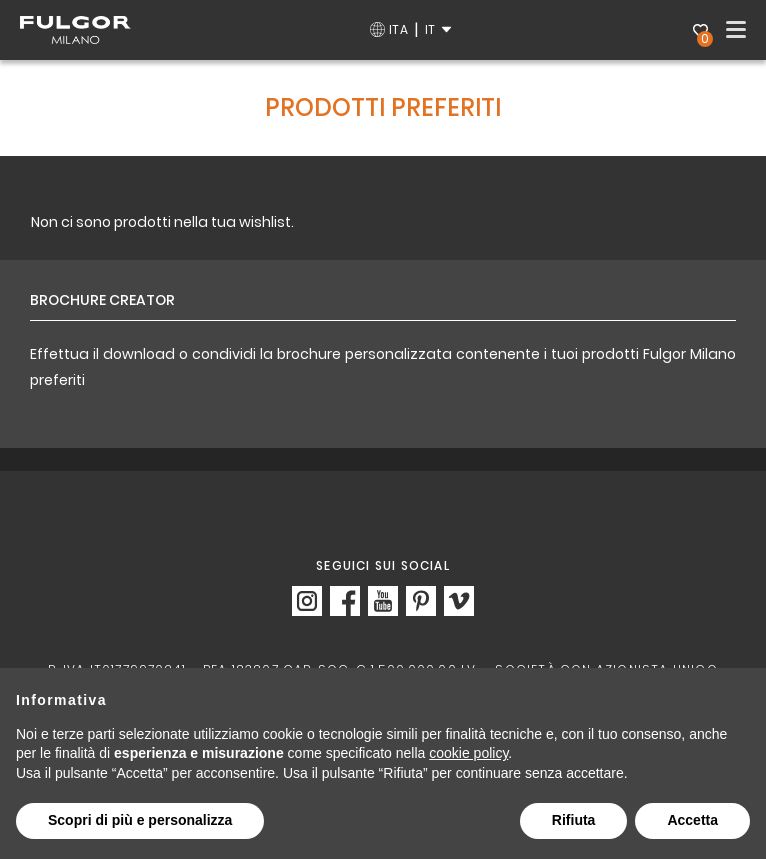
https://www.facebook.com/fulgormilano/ (345, 601)
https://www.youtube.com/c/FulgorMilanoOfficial (383, 601)
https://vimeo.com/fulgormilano (459, 601)
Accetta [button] (692, 820)
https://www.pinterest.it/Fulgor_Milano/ (421, 601)
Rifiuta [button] (574, 820)
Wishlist (703, 32)
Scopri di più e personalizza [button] (140, 820)
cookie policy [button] (468, 753)
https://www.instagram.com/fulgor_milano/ (307, 601)
